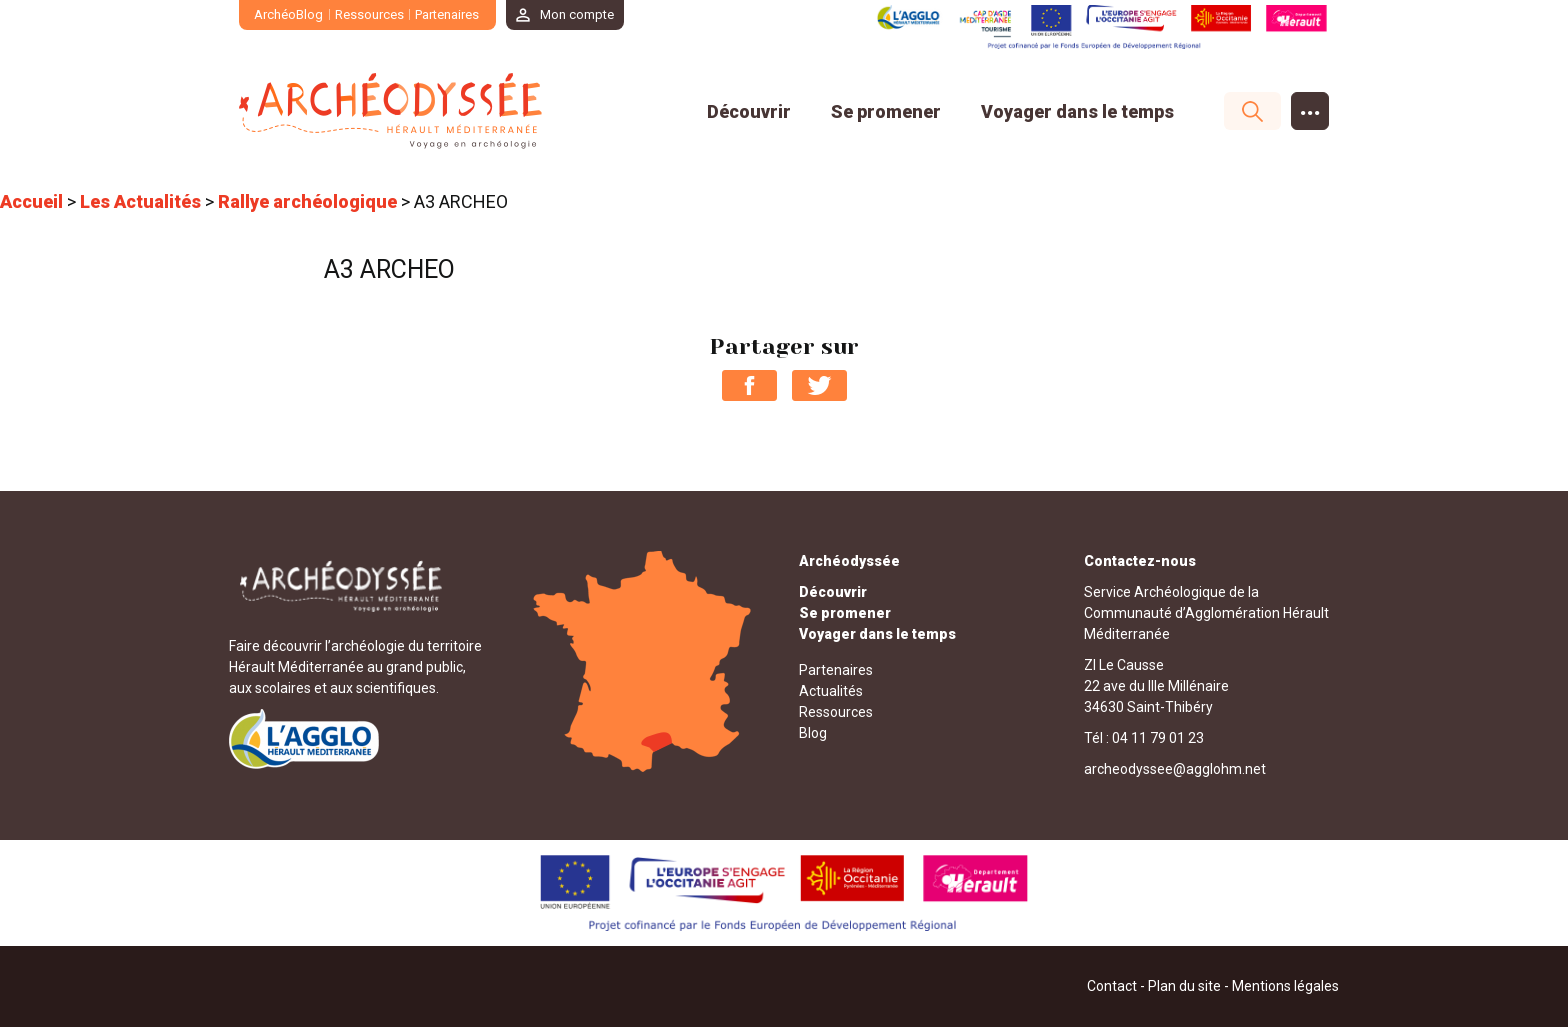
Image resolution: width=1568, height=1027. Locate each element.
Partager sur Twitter (819, 385)
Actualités (831, 691)
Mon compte (577, 14)
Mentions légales (1285, 986)
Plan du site (1184, 986)
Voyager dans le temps (1077, 111)
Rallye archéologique (307, 201)
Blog (813, 733)
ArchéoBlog (288, 14)
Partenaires (447, 14)
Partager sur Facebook (749, 385)
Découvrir (749, 111)
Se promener (886, 111)
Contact (1112, 986)
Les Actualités (140, 201)
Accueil (31, 201)
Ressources (369, 14)
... (1310, 106)
